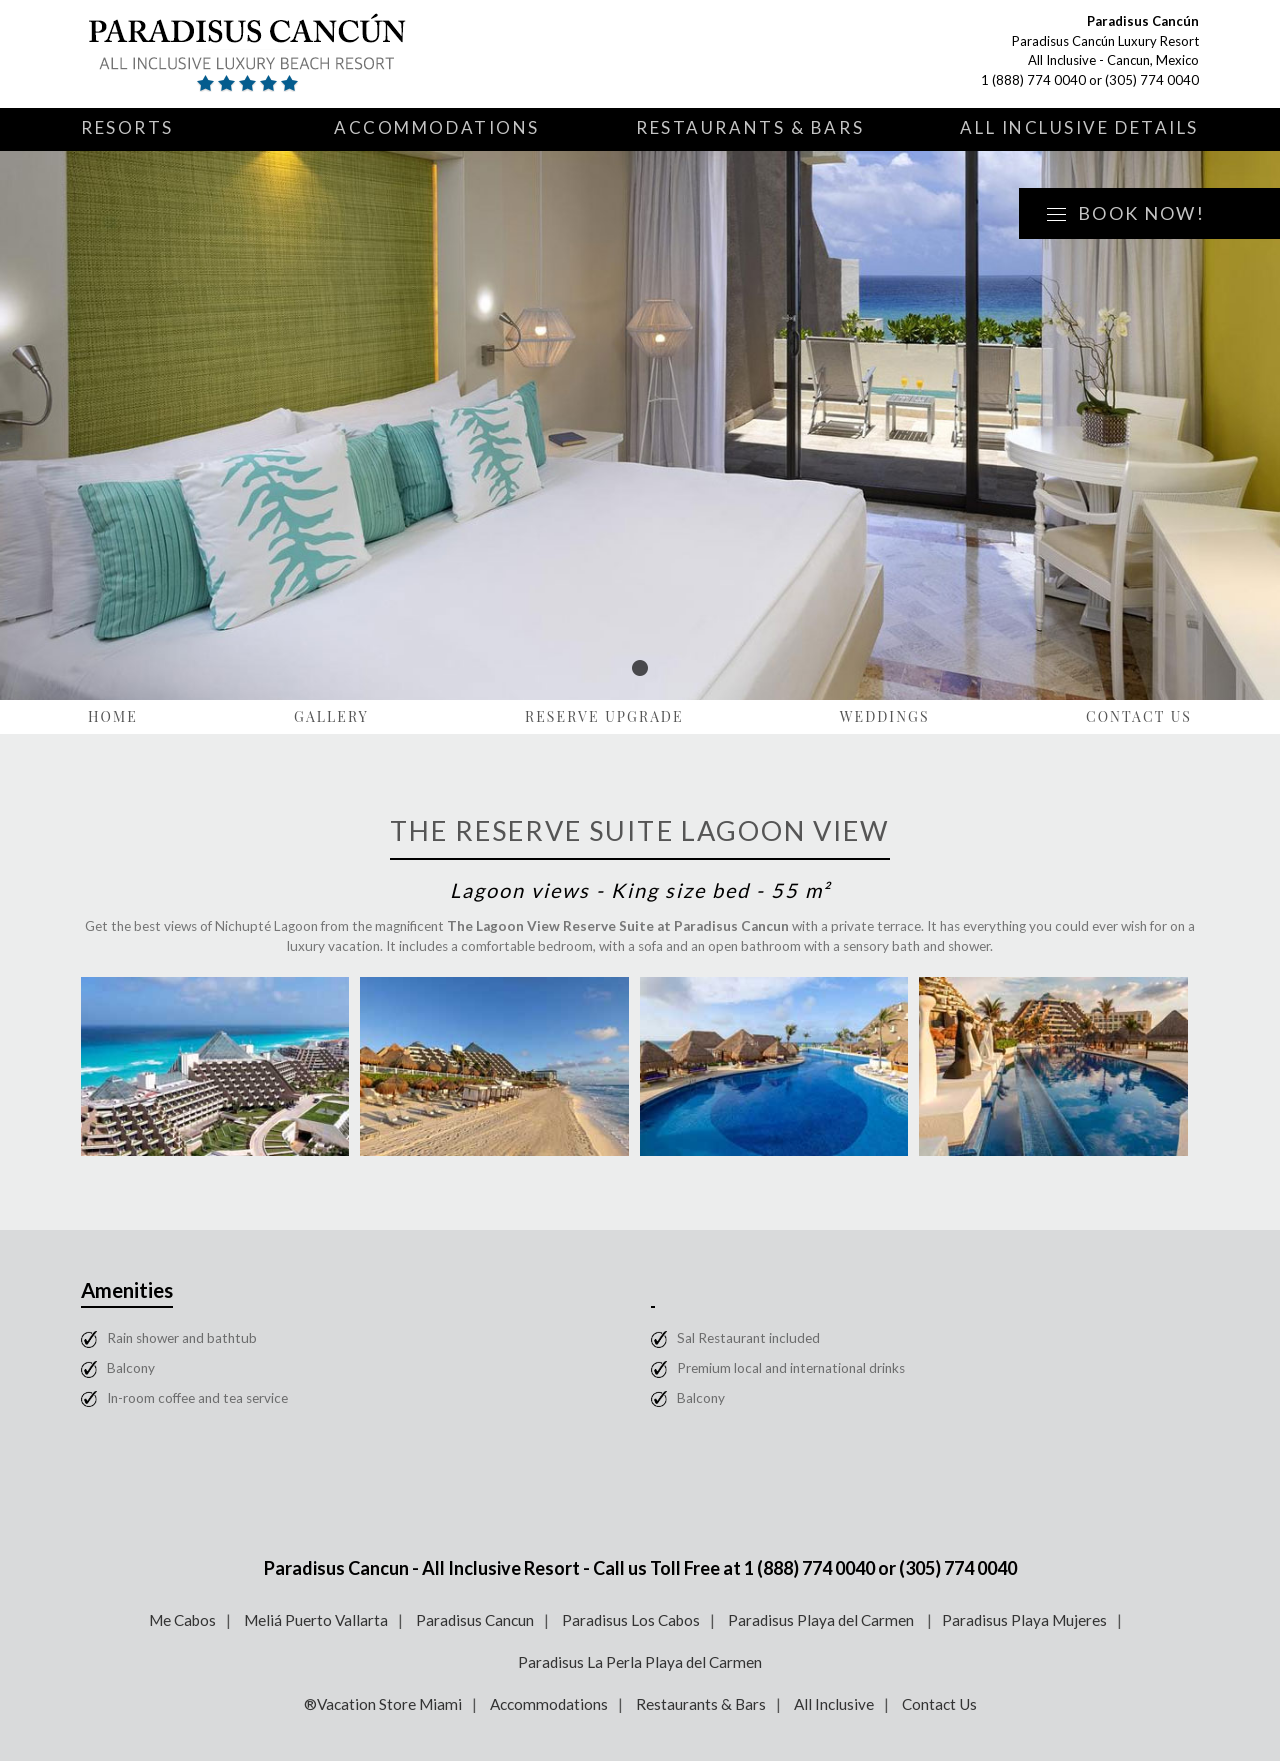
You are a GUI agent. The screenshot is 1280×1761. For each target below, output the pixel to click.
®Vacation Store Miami (383, 1704)
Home (113, 716)
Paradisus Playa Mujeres (1024, 1620)
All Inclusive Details (1079, 127)
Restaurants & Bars (750, 127)
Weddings (885, 716)
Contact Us (1139, 716)
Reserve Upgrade (604, 716)
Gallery (331, 716)
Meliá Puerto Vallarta (316, 1620)
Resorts (127, 127)
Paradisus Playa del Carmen (822, 1620)
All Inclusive (834, 1704)
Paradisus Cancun (475, 1620)
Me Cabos (182, 1620)
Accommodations (437, 127)
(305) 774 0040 (1152, 80)
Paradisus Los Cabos (631, 1620)
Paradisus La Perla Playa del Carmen (640, 1662)
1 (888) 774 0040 (1033, 80)
